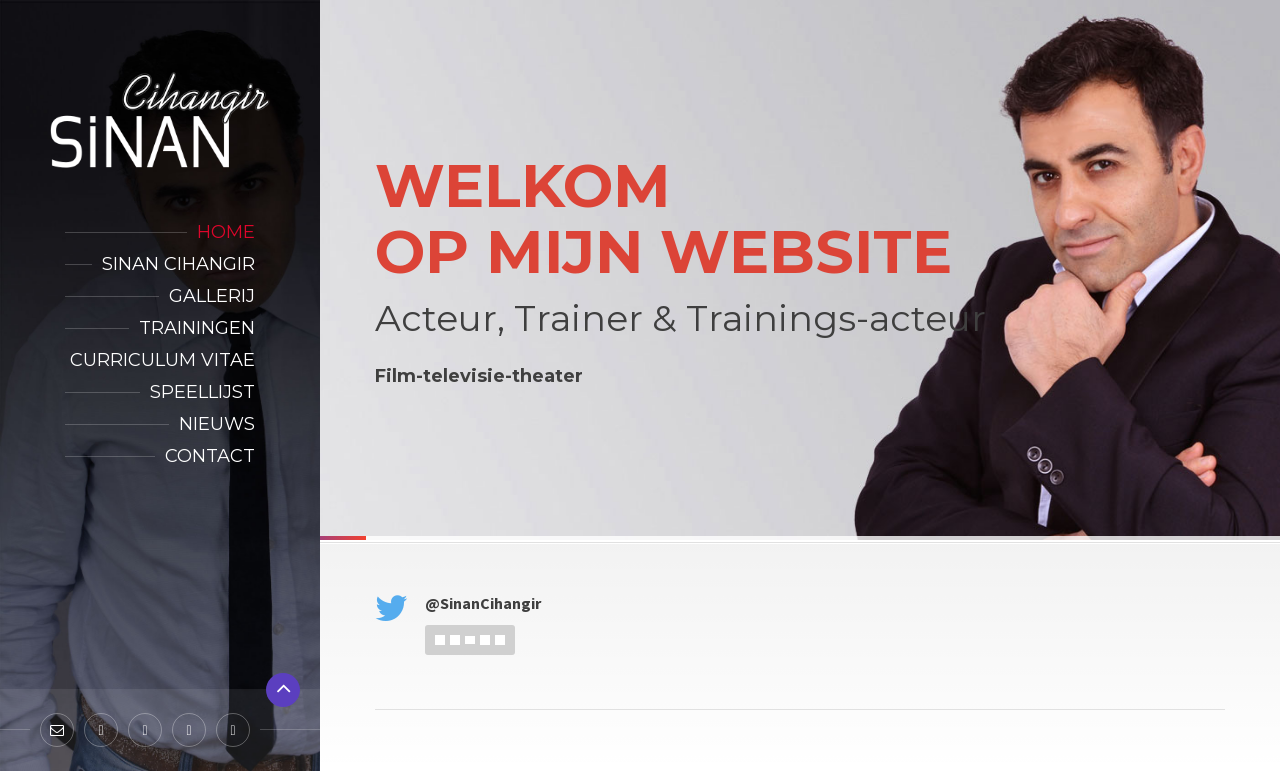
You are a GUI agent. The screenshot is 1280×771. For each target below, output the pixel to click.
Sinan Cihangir (178, 264)
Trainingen (197, 328)
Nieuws (217, 424)
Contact (210, 456)
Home (226, 232)
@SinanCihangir (483, 603)
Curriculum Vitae (162, 360)
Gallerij (212, 296)
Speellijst (202, 392)
